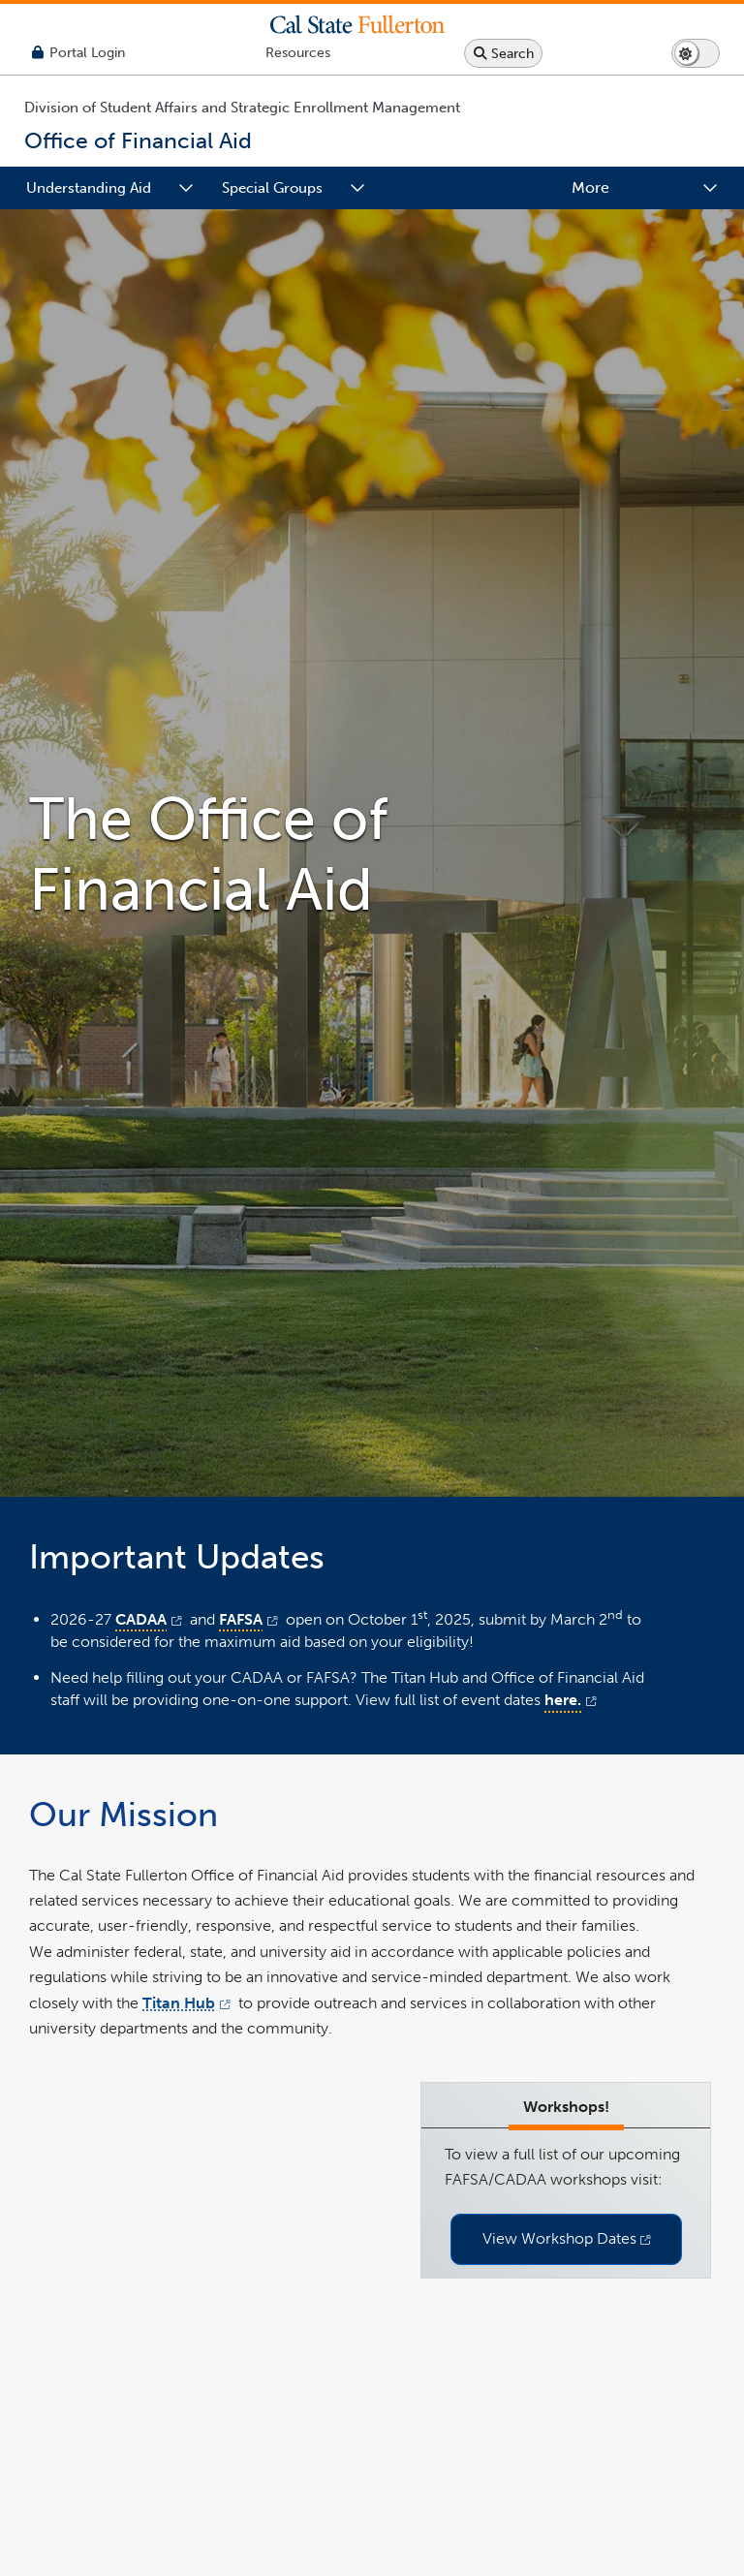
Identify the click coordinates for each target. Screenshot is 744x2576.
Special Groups (272, 188)
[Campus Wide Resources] (298, 53)
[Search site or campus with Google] (503, 53)
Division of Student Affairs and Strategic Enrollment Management (242, 107)
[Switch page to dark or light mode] (695, 53)
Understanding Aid (88, 188)
